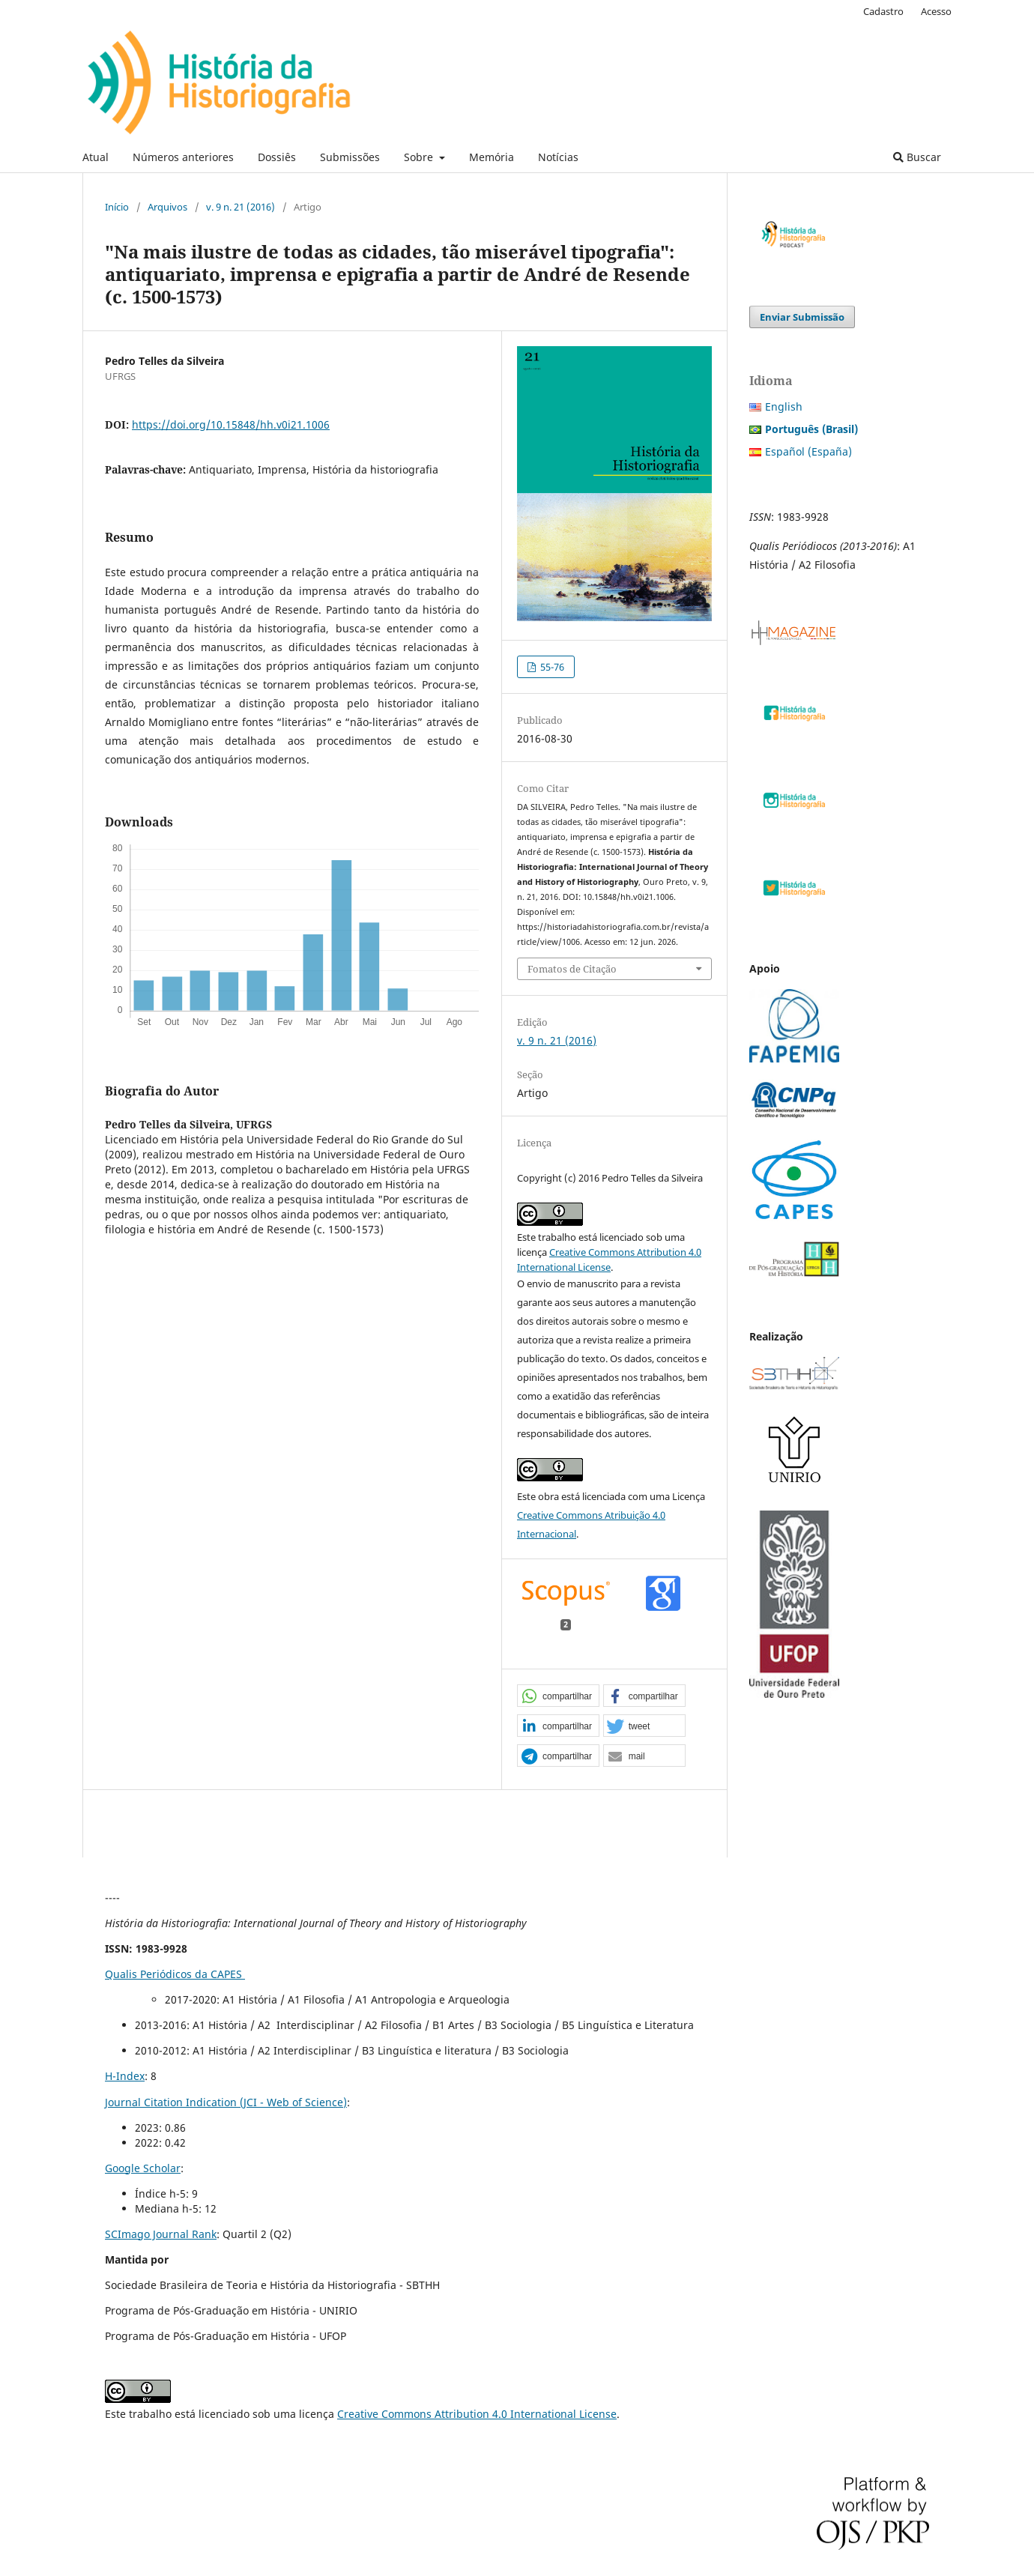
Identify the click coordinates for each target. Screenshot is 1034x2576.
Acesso (936, 11)
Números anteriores (183, 157)
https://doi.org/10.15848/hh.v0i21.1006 (231, 424)
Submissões (350, 157)
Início (117, 207)
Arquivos (167, 207)
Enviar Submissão (802, 317)
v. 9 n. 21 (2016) (240, 207)
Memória (491, 157)
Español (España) (808, 451)
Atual (95, 157)
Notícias (558, 157)
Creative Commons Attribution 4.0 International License (477, 2414)
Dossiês (277, 157)
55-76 (551, 667)
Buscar (917, 157)
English (783, 406)
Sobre (420, 157)
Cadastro (883, 11)
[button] (558, 1696)
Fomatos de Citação (572, 969)
